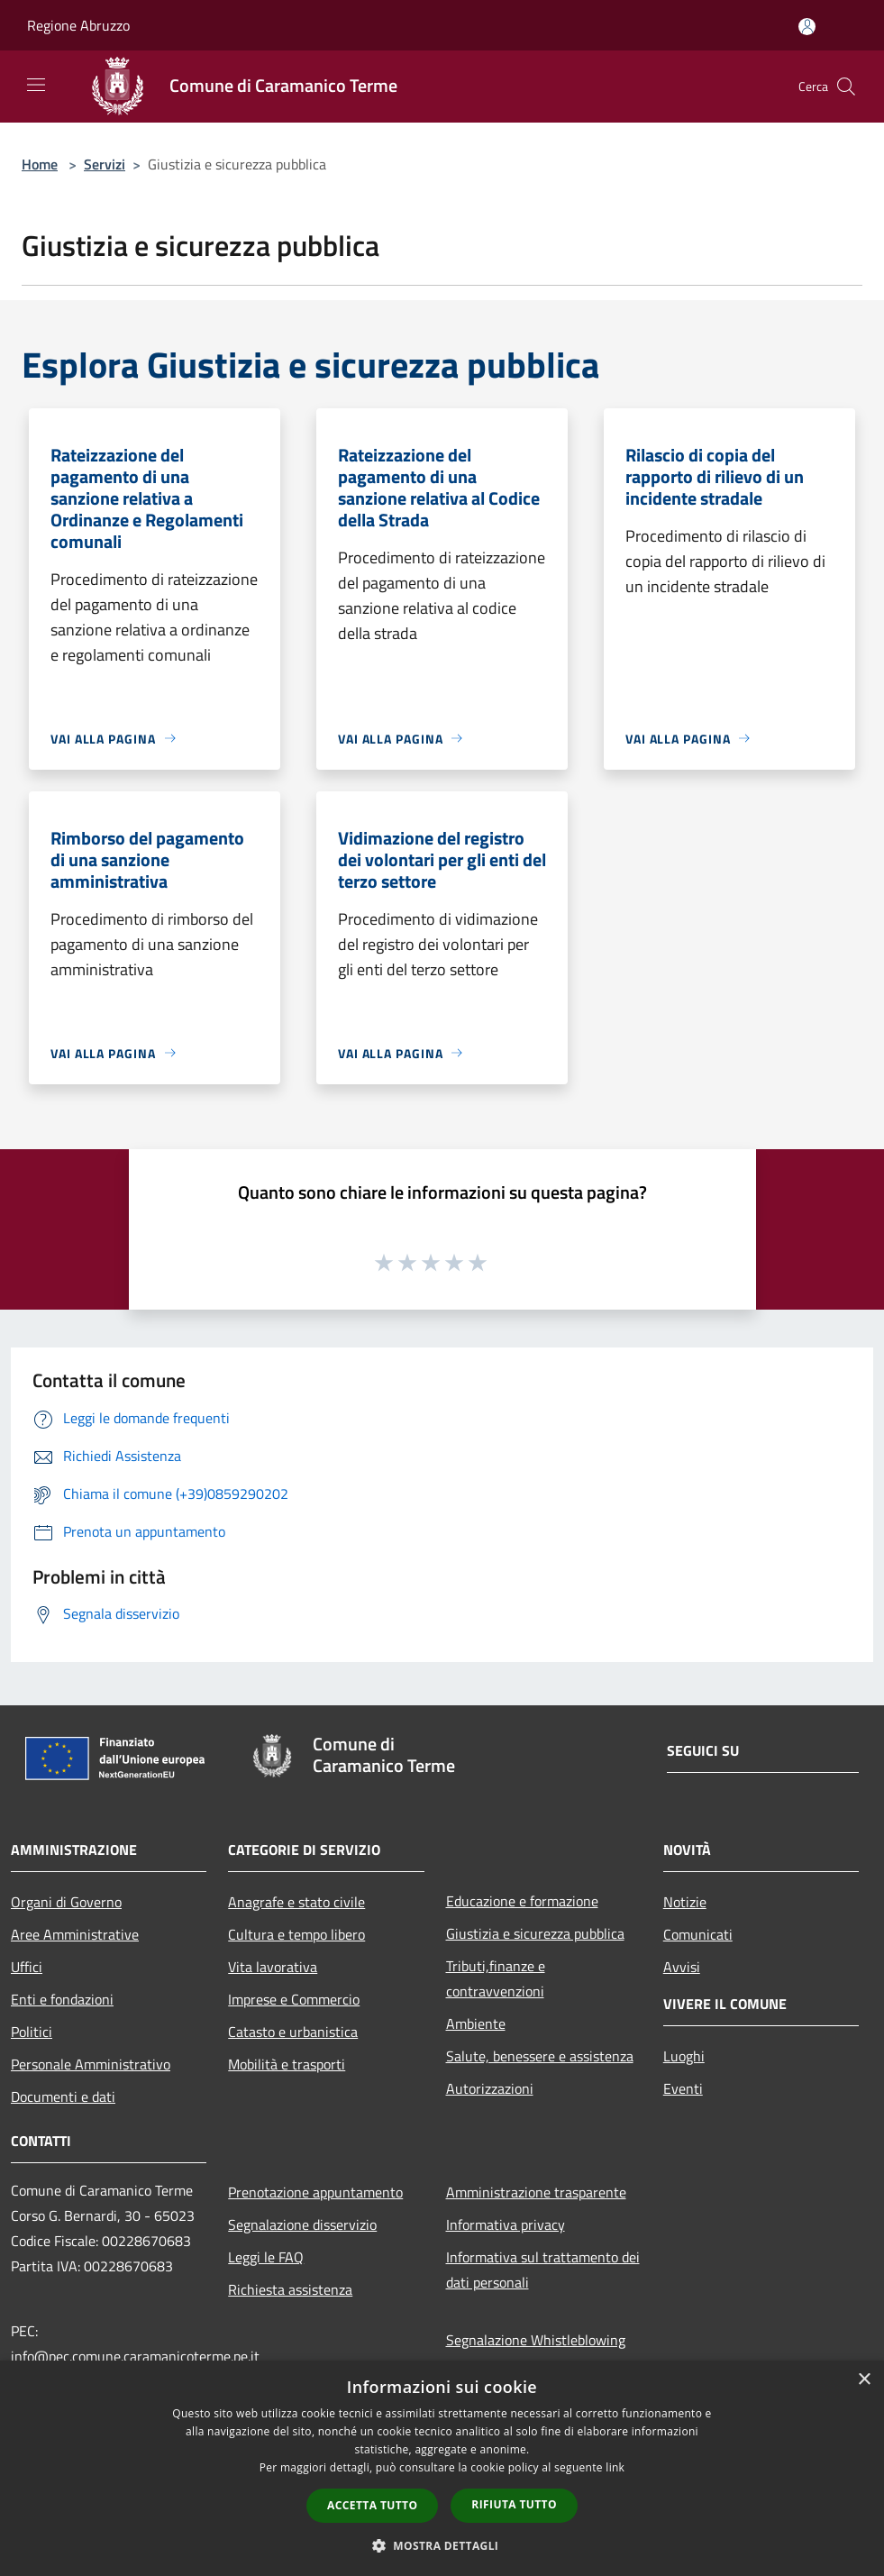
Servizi (104, 164)
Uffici (26, 1967)
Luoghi (684, 2056)
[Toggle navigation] (36, 85)
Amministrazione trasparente (536, 2192)
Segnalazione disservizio (302, 2224)
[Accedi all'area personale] (807, 26)
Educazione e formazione (522, 1901)
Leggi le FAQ (266, 2257)
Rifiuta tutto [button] (514, 2504)
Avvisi (681, 1967)
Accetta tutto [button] (372, 2505)
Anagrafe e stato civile (296, 1902)
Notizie (684, 1902)
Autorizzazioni (489, 2088)
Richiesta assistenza (290, 2289)
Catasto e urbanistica (293, 2031)
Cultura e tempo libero (296, 1934)
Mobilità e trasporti (286, 2064)
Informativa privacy (505, 2224)
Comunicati (698, 1934)
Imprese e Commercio (294, 1999)
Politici (31, 2031)
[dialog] (442, 2468)
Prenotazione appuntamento (315, 2192)
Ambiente (476, 2023)
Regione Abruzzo (78, 25)
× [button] (863, 2380)
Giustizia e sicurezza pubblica (535, 1933)
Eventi (683, 2088)
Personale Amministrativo (90, 2064)
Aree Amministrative (75, 1934)
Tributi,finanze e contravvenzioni (495, 1978)
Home (40, 164)
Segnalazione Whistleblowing (535, 2340)
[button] (442, 2545)
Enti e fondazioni (62, 1999)
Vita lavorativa (272, 1967)
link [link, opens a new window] (615, 2467)
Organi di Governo (66, 1902)
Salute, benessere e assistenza (539, 2056)
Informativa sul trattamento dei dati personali (543, 2269)
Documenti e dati (63, 2096)
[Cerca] (846, 86)
